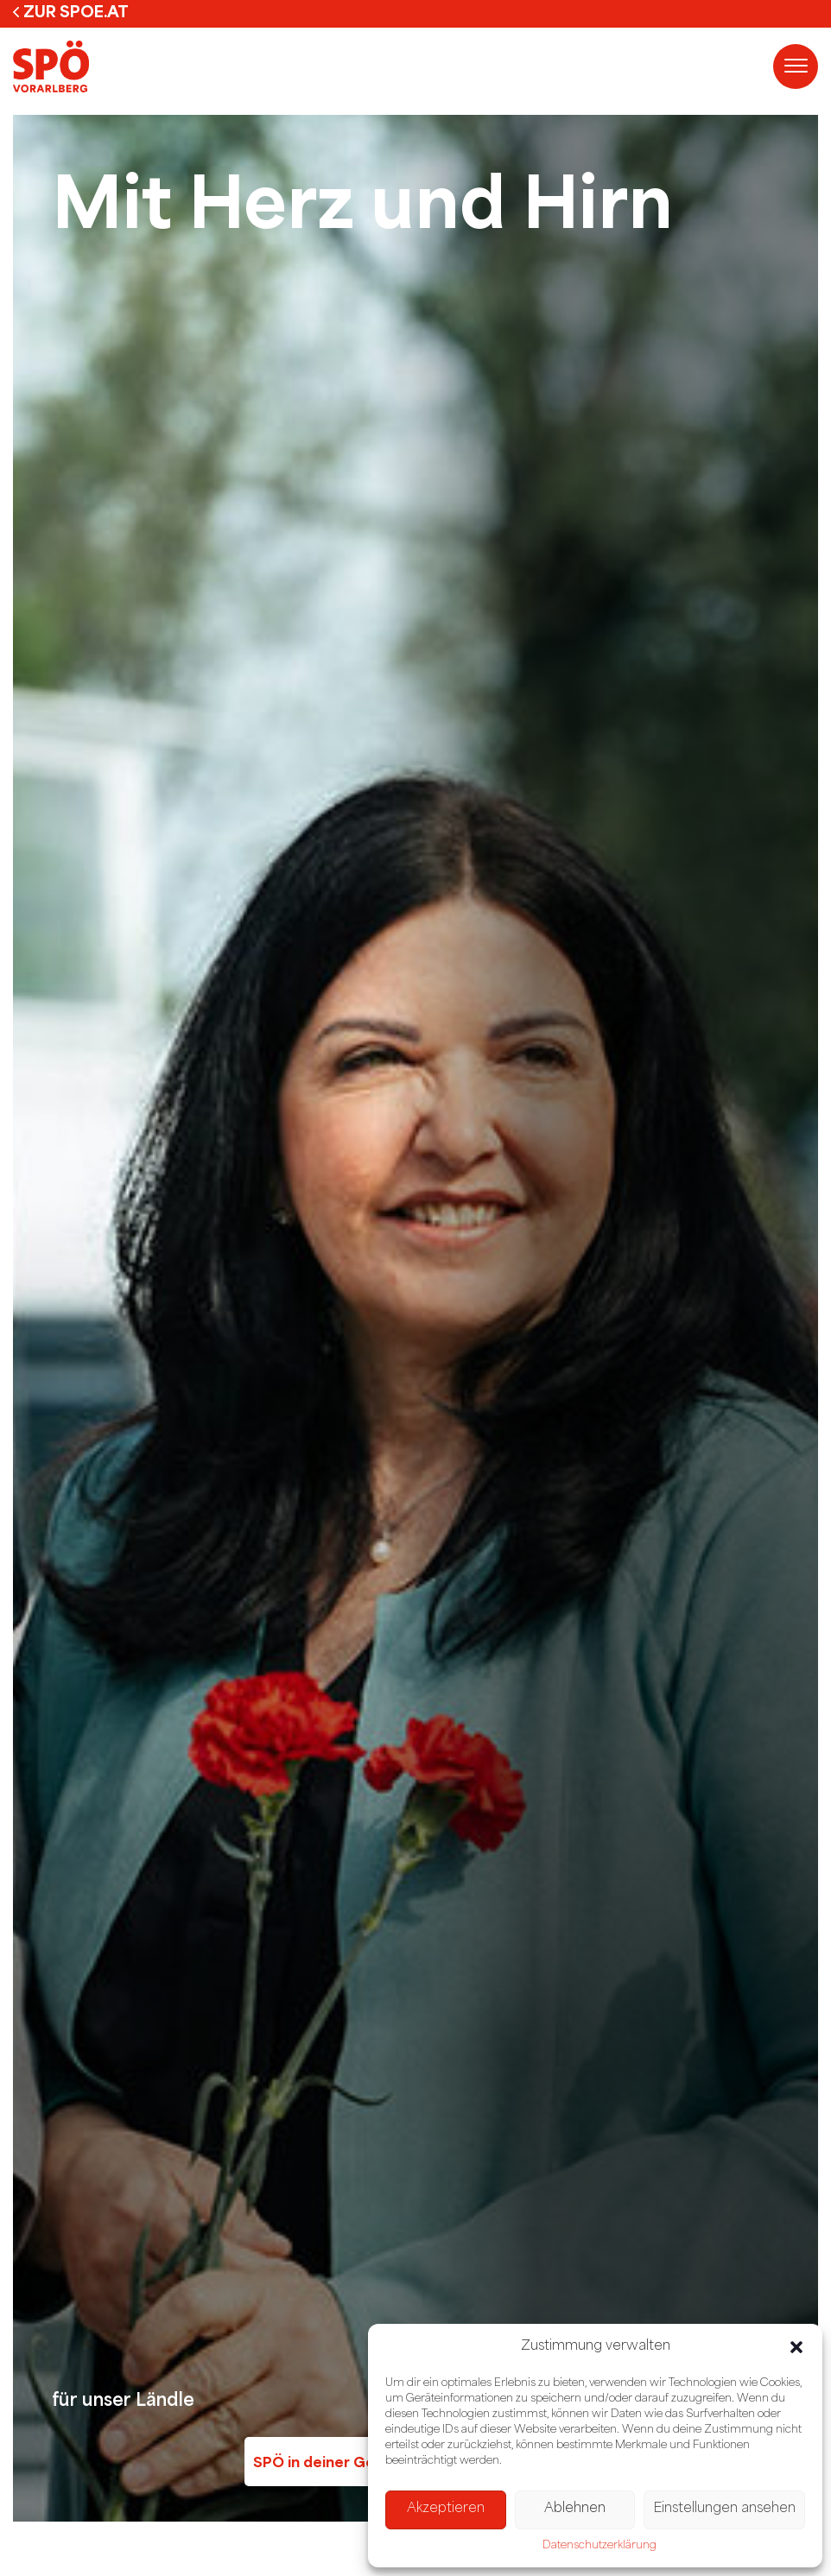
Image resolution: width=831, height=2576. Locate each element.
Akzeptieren (446, 2509)
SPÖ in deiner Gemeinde (341, 2462)
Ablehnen (575, 2509)
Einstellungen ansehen (724, 2509)
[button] (796, 2347)
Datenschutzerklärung (599, 2546)
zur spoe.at (76, 11)
